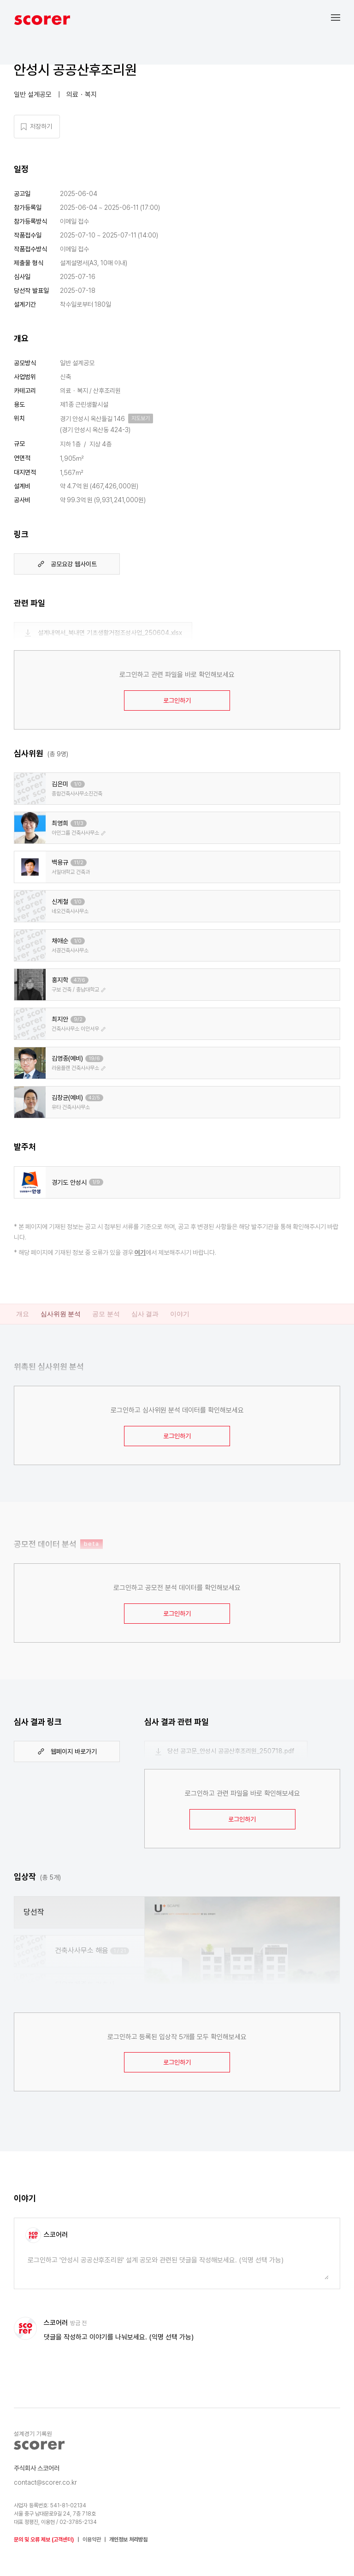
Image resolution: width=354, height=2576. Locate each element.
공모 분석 (105, 1314)
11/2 (78, 863)
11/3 (78, 823)
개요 (22, 1314)
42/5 (94, 1098)
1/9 (96, 1182)
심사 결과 (145, 1314)
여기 (140, 1252)
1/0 (78, 784)
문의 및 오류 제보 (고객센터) (44, 2539)
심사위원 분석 (61, 1314)
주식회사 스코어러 (36, 2468)
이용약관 (92, 2539)
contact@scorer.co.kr (45, 2482)
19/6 (94, 1059)
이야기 (179, 1314)
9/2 (78, 1019)
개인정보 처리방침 (128, 2539)
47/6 (79, 980)
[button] (342, 17)
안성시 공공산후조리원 (75, 69)
